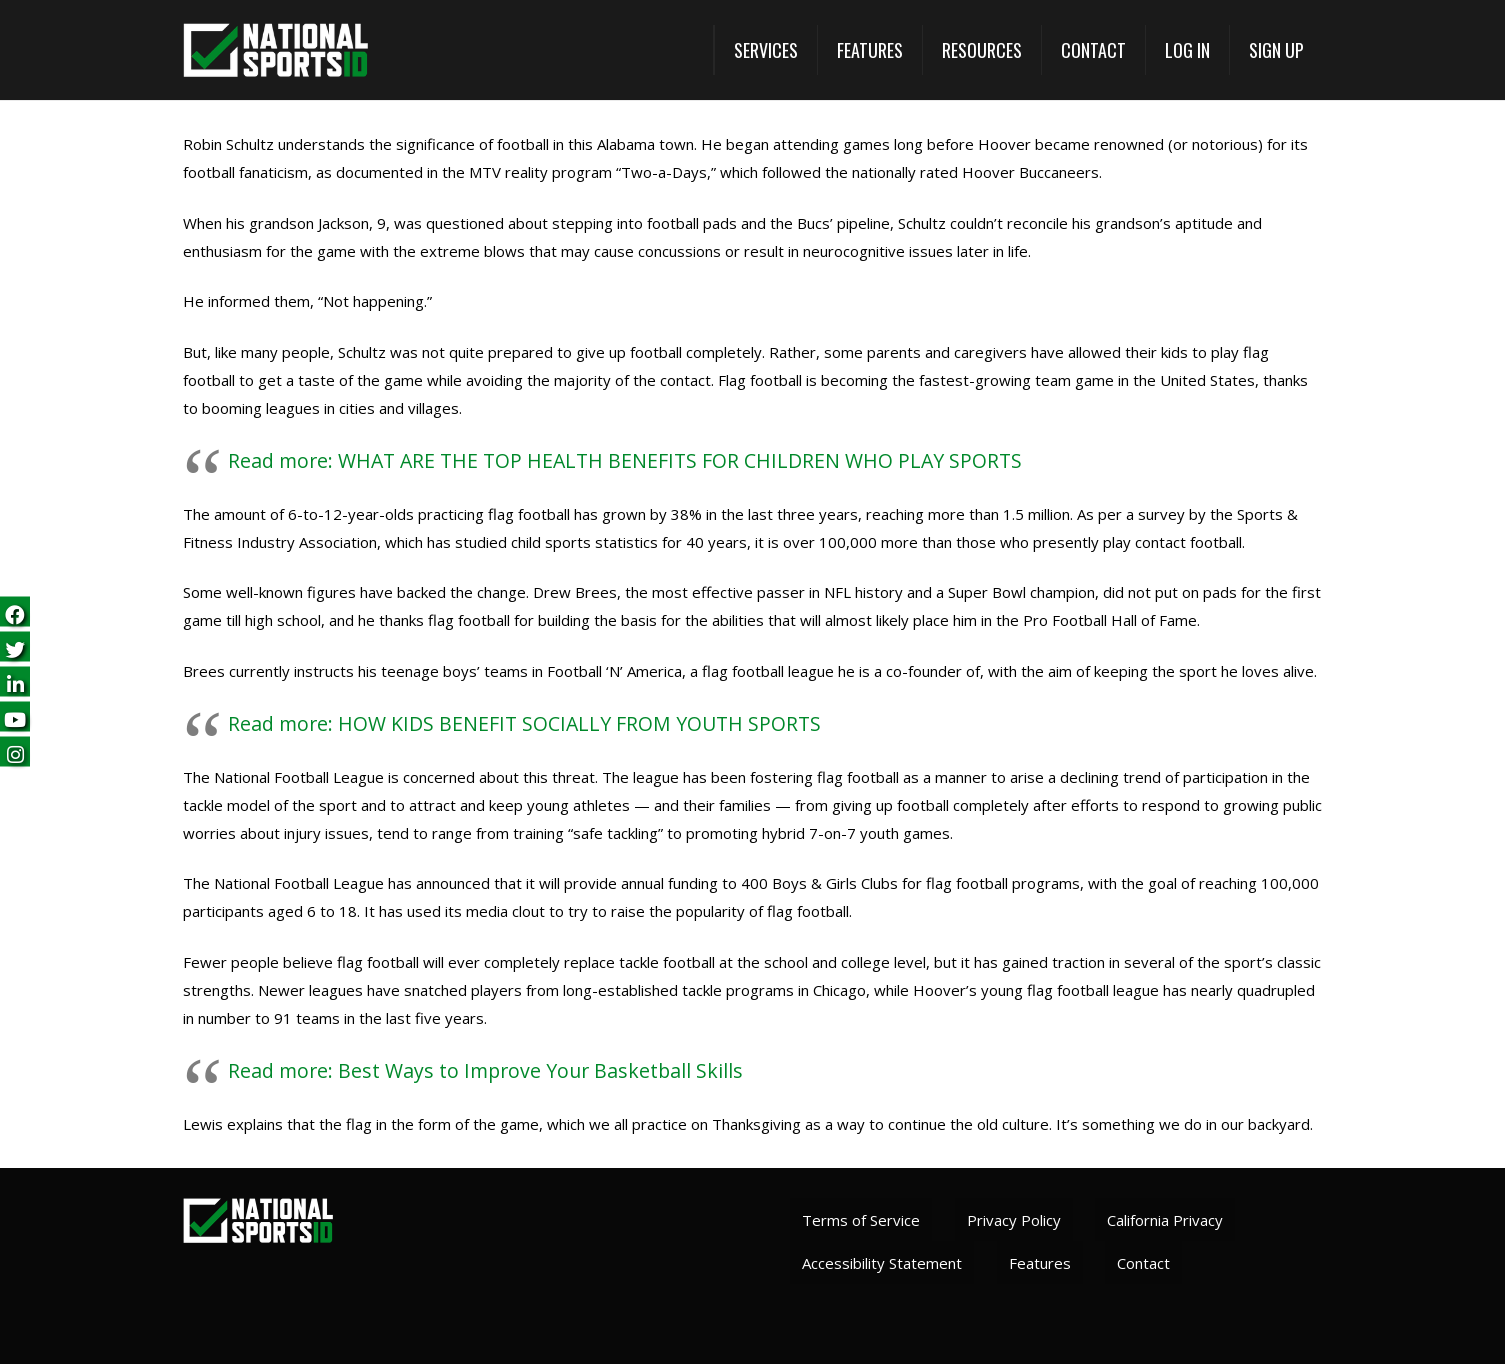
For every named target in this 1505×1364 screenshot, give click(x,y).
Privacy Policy (1014, 1220)
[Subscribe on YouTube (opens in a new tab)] (15, 717)
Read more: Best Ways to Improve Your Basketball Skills (485, 1070)
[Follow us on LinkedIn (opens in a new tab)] (15, 682)
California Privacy (1165, 1220)
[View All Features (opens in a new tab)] (869, 50)
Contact (1143, 1263)
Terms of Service (861, 1220)
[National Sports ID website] (275, 50)
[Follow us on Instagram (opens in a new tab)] (15, 752)
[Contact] (1093, 50)
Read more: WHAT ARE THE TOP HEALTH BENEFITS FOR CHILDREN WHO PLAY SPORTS (625, 460)
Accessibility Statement (882, 1263)
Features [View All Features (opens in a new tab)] (1040, 1263)
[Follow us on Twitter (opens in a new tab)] (15, 647)
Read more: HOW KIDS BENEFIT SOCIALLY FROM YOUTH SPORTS (524, 723)
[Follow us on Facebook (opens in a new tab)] (15, 612)
